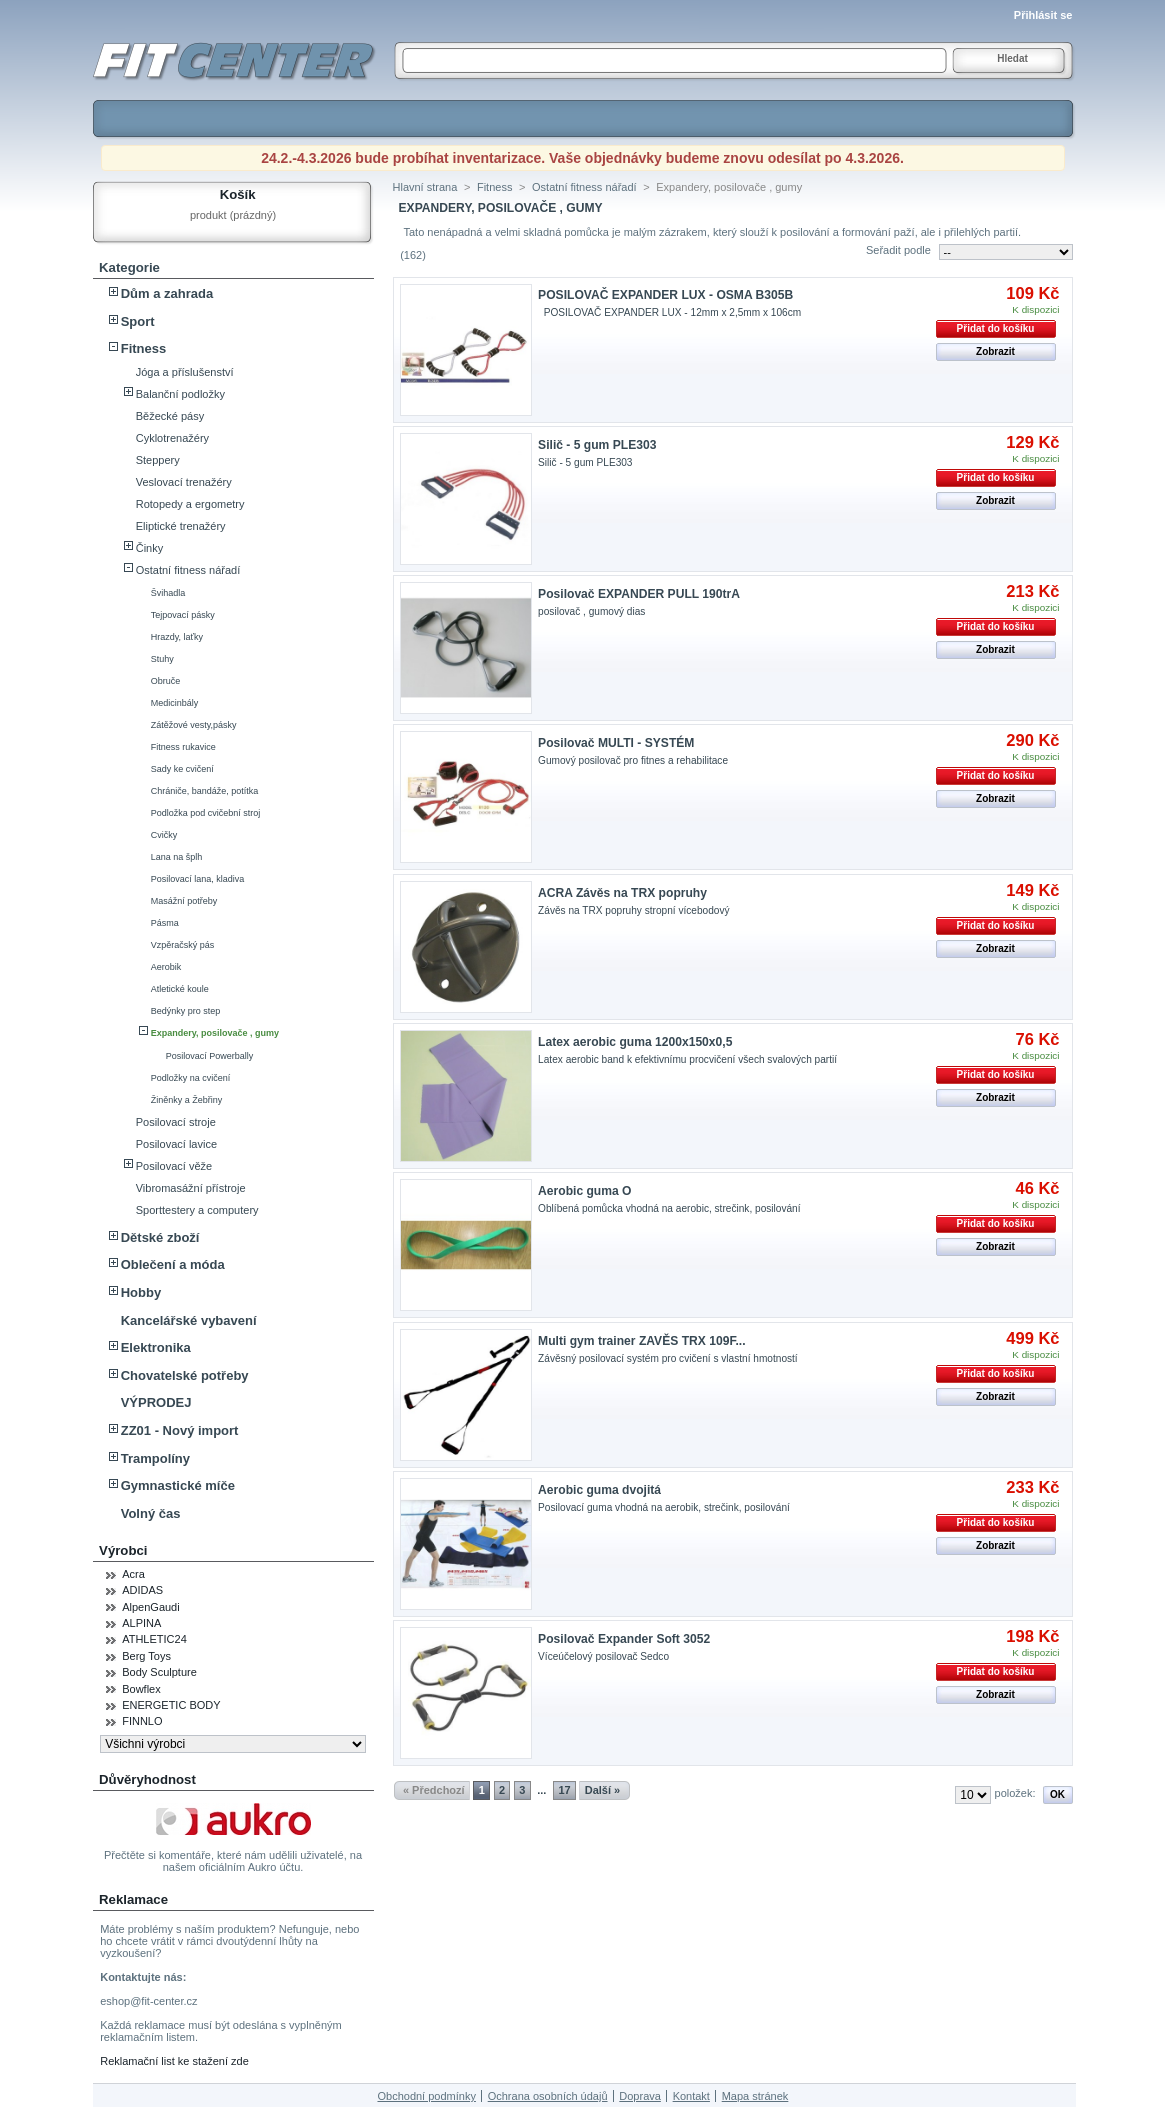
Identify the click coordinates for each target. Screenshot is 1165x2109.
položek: (1015, 1793)
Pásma (165, 923)
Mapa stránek (755, 2096)
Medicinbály (175, 703)
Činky (150, 548)
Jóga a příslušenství (185, 372)
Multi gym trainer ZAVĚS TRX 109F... (641, 1341)
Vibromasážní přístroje (191, 1188)
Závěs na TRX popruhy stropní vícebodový (633, 910)
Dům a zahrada (167, 293)
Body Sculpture (159, 1672)
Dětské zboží (160, 1237)
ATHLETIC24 (154, 1639)
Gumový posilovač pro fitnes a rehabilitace (633, 760)
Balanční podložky (180, 394)
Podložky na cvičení (191, 1078)
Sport (138, 321)
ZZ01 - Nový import (180, 1430)
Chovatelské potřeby (185, 1375)
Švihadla (168, 593)
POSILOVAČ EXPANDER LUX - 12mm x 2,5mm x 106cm (672, 312)
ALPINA (141, 1623)
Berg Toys (146, 1656)
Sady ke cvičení (182, 769)
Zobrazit (995, 351)
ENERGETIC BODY (171, 1705)
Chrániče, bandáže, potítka (205, 791)
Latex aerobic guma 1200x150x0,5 (635, 1042)
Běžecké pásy (170, 416)
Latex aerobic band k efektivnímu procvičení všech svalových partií (687, 1059)
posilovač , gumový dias (591, 611)
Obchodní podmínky (426, 2096)
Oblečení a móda (173, 1264)
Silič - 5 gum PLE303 (597, 445)
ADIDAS (142, 1590)
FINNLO (142, 1721)
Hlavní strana (425, 187)
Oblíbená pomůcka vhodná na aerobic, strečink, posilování (669, 1208)
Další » (602, 1790)
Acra (133, 1574)
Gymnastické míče (178, 1485)
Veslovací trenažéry (184, 482)
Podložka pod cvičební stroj (206, 813)
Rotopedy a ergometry (190, 504)
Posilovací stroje (176, 1122)
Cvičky (164, 835)
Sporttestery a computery (197, 1210)
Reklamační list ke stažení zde (174, 2061)
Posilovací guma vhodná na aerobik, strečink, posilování (664, 1507)
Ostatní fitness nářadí (188, 570)
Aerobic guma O (584, 1191)
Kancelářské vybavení (189, 1320)
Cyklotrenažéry (172, 438)
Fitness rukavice (183, 747)
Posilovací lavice (176, 1144)
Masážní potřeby (184, 901)
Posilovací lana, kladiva (198, 879)
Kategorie (129, 267)
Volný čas (151, 1513)
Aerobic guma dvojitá (599, 1490)
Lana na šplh (177, 857)
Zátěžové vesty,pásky (194, 725)
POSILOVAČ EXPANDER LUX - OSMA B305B (665, 295)
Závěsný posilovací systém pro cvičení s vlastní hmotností (668, 1358)
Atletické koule (180, 989)
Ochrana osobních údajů (548, 2096)
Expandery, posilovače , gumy (215, 1033)
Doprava (640, 2096)
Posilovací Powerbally (210, 1056)
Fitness (144, 348)
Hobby (141, 1292)
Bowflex (141, 1689)
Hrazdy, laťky (177, 637)
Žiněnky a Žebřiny (187, 1100)
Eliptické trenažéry (181, 526)
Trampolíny (155, 1458)
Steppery (158, 460)
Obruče (166, 681)
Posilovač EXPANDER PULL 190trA (639, 594)
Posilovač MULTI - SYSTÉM (616, 743)
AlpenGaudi (151, 1607)
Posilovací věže (174, 1166)
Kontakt (691, 2096)
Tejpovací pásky (183, 615)
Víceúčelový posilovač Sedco (603, 1656)
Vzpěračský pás (183, 945)
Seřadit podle (898, 250)
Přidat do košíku (996, 328)
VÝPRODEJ (156, 1402)
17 (564, 1790)
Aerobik (166, 967)
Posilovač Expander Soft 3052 (624, 1639)
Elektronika (156, 1347)
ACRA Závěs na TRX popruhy (622, 893)
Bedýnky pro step (186, 1011)
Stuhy (162, 659)
